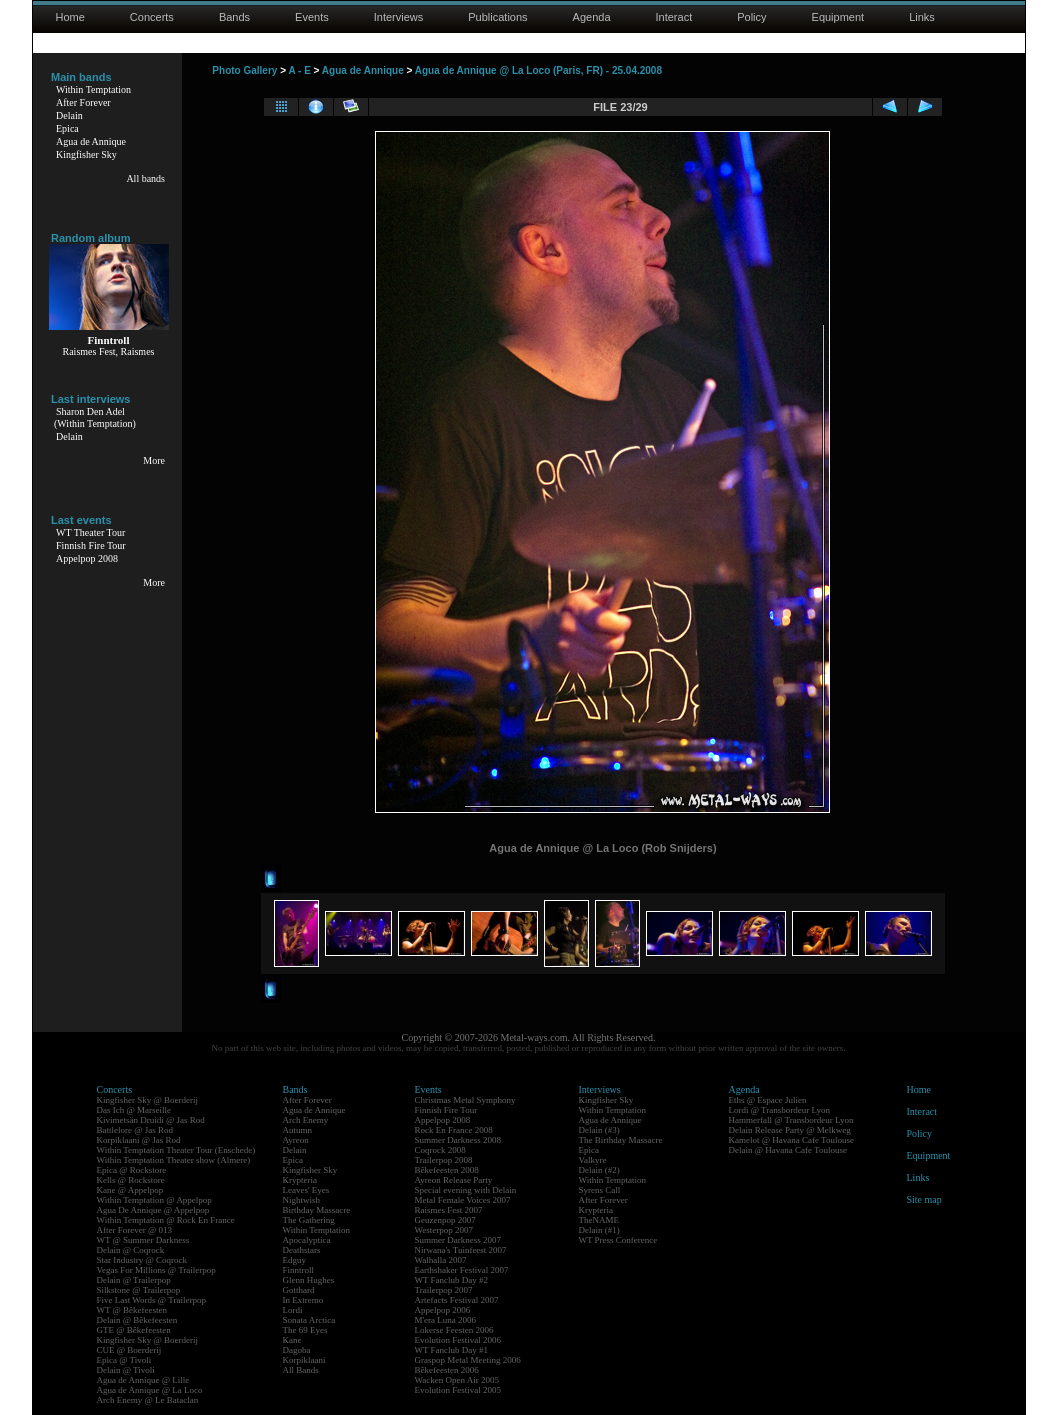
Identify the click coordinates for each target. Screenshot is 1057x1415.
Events (312, 17)
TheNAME (599, 1220)
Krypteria (300, 1180)
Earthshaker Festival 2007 (462, 1270)
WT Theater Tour (90, 532)
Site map (924, 1199)
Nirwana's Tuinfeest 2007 (461, 1250)
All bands (145, 178)
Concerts (152, 17)
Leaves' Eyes (306, 1190)
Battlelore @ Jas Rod (135, 1130)
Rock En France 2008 (454, 1130)
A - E (299, 70)
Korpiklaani (304, 1360)
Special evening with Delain (466, 1190)
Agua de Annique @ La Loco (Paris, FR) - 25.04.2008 (538, 70)
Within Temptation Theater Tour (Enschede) (176, 1150)
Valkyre (593, 1160)
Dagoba (297, 1350)
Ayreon (296, 1140)
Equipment (838, 17)
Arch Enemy (306, 1120)
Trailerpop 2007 (444, 1290)
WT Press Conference (618, 1240)
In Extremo (303, 1300)
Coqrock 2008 (440, 1150)
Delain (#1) (599, 1230)
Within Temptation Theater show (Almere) (174, 1160)
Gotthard (299, 1290)
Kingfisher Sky (86, 154)
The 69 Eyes (305, 1330)
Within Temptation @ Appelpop (154, 1200)
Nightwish (302, 1200)
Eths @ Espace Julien (768, 1100)
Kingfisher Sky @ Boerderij (148, 1100)
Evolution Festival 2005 (458, 1390)
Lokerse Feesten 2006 (454, 1330)
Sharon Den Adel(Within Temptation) (95, 417)
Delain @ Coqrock (131, 1250)
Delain (69, 115)
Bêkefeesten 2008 (447, 1170)
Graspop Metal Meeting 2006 (468, 1360)
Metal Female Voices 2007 (463, 1200)
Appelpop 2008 (87, 558)
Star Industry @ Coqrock (142, 1260)
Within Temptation (93, 89)
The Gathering (309, 1220)
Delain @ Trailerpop (134, 1280)
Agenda (592, 17)
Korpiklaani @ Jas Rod (139, 1140)
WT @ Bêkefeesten (132, 1310)
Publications (497, 17)
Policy (751, 17)
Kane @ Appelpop (130, 1190)
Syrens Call (600, 1190)
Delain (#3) (599, 1130)
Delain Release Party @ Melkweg (790, 1130)
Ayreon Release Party (454, 1180)
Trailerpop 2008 (444, 1160)
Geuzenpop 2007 (445, 1220)
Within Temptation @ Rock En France (166, 1220)
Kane (292, 1340)
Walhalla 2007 (441, 1260)
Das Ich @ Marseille (134, 1110)
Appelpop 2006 (443, 1310)
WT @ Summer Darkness (143, 1240)
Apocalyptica (307, 1240)
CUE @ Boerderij (129, 1350)
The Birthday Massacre (621, 1140)
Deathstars (302, 1250)
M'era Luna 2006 (446, 1320)
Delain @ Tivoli (126, 1370)
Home (70, 17)
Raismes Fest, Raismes (109, 351)
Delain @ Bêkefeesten (137, 1320)
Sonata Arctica (309, 1320)
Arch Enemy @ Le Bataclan (148, 1400)
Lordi (293, 1310)
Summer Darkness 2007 (458, 1240)
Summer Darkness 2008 (458, 1140)
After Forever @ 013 (135, 1230)
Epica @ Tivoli (124, 1360)
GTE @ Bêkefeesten (134, 1330)
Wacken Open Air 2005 (457, 1380)
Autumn (298, 1130)
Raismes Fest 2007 (449, 1210)
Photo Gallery (244, 70)
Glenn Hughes (309, 1280)
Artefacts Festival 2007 (457, 1300)
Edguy (295, 1260)
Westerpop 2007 (444, 1230)
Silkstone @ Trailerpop (139, 1290)
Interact (674, 17)
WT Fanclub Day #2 (452, 1280)
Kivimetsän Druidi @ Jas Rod (151, 1120)
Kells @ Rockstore (131, 1180)
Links (922, 17)
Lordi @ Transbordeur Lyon (780, 1110)
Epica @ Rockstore (132, 1170)
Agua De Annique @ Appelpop (153, 1210)
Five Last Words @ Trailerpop (151, 1300)
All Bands (301, 1370)
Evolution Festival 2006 (458, 1340)
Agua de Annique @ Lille (143, 1380)
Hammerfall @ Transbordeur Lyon (791, 1120)
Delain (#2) (599, 1170)
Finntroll (299, 1270)
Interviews (399, 17)
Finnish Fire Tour (91, 545)
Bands (234, 17)
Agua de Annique (91, 141)
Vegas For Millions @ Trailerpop (156, 1270)
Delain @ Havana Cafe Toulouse (788, 1150)
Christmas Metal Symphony (465, 1100)
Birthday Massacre (317, 1210)
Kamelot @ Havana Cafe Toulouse (791, 1140)
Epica (67, 128)
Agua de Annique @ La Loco (150, 1390)
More (154, 460)
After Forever (83, 102)
